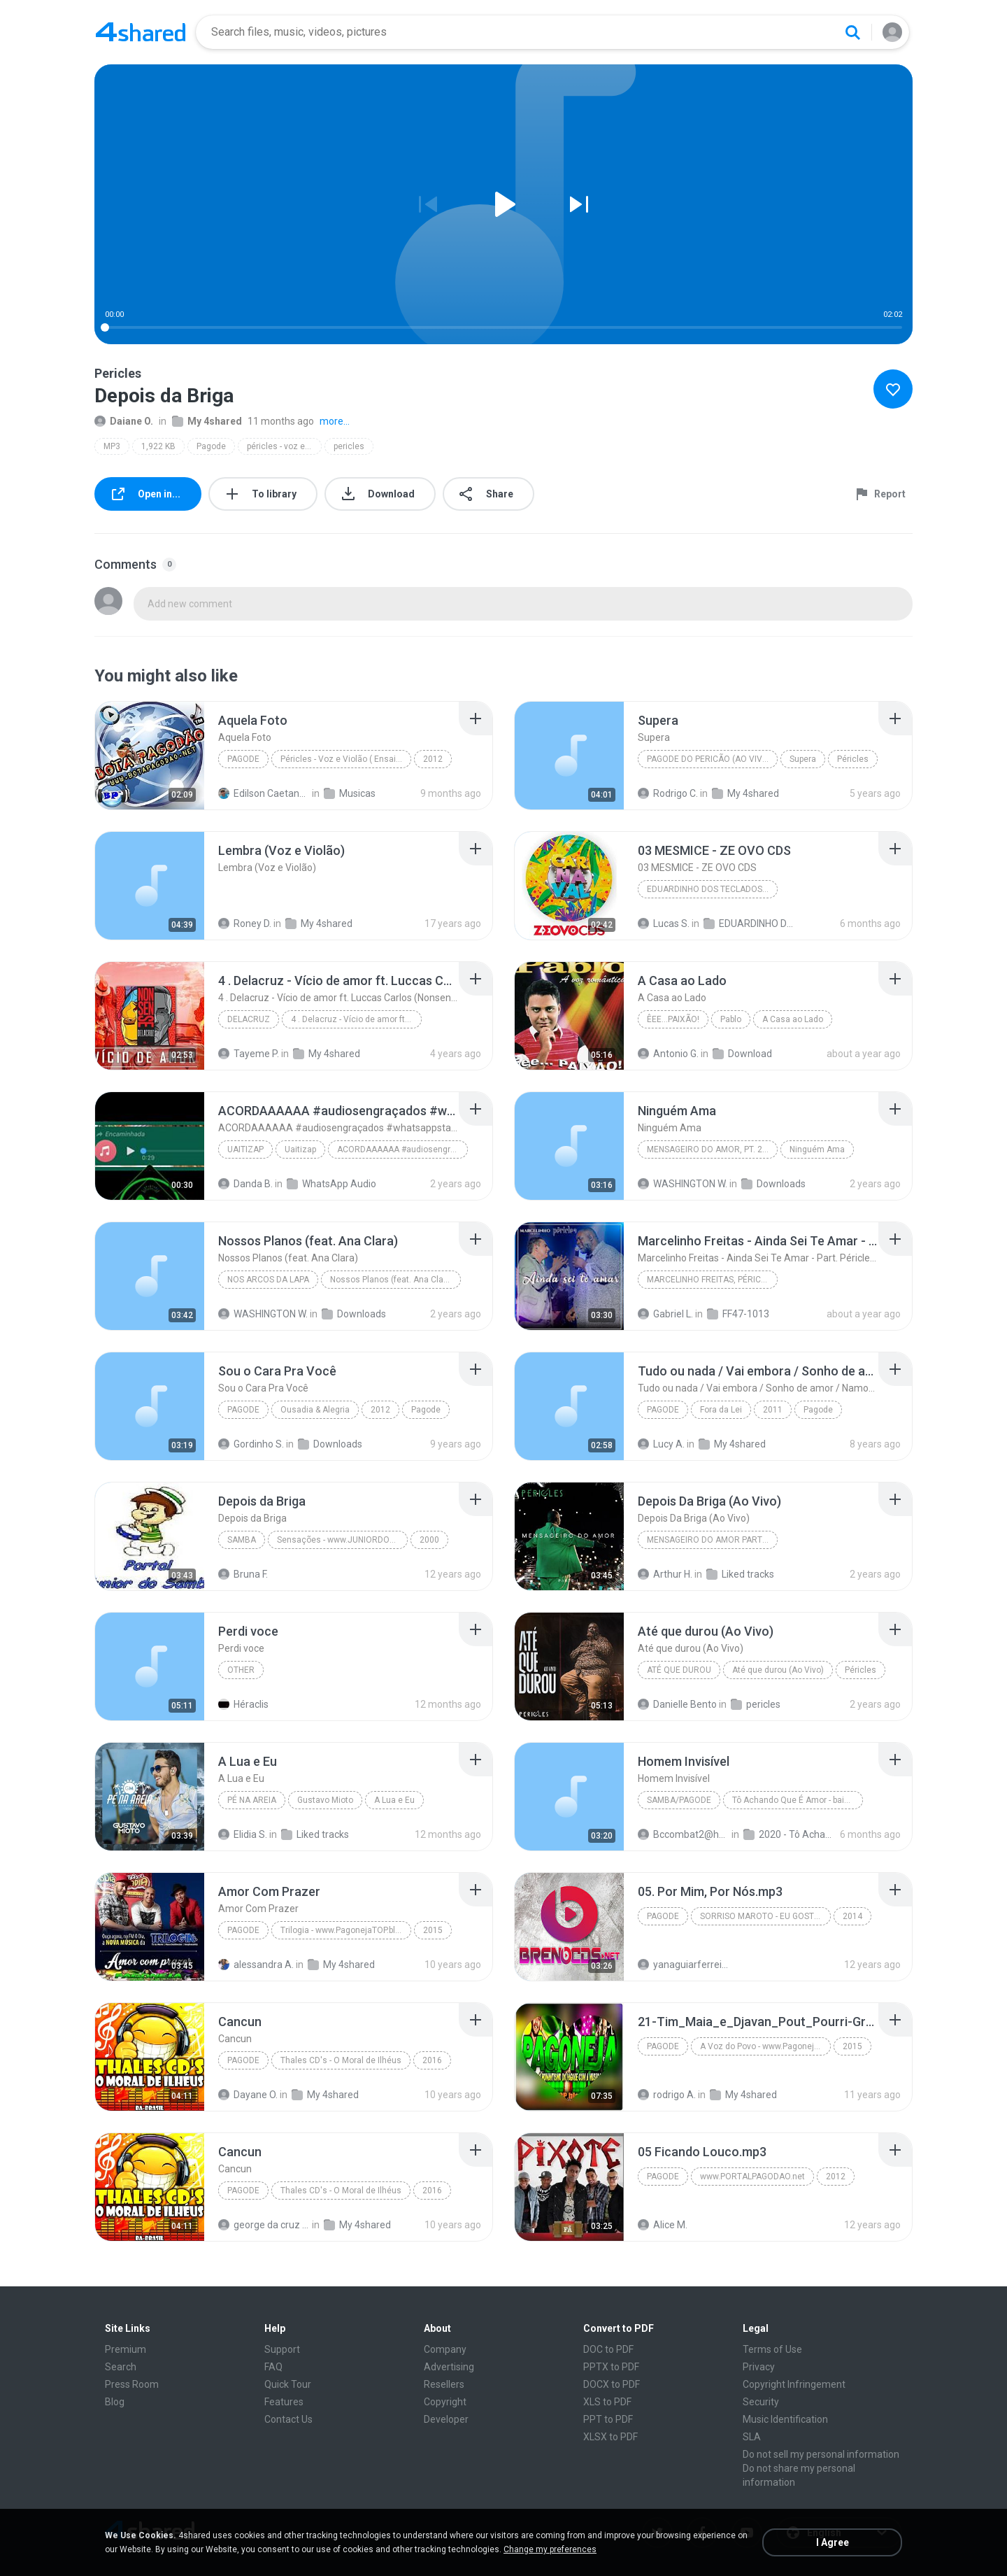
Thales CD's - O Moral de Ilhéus (340, 2060)
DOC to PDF (608, 2349)
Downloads (773, 1183)
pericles (349, 446)
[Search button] (852, 32)
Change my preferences (550, 2549)
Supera (803, 759)
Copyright (445, 2401)
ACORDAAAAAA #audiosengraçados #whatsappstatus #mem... (402, 1149)
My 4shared (207, 421)
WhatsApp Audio (331, 1183)
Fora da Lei (721, 1410)
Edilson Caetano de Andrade (264, 793)
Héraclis (243, 1704)
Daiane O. (123, 421)
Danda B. (245, 1183)
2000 (429, 1540)
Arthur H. (665, 1574)
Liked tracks (740, 1574)
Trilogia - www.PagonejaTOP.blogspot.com (345, 1930)
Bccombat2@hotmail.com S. (683, 1834)
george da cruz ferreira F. (264, 2224)
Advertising (449, 2366)
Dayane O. (248, 2094)
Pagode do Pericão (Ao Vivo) (709, 759)
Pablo (730, 1019)
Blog (114, 2401)
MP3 (111, 446)
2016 (432, 2060)
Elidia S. (242, 1834)
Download (742, 1053)
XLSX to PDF (610, 2436)
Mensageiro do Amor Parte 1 (710, 1540)
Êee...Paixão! (673, 1019)
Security (761, 2401)
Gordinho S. (251, 1444)
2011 (773, 1410)
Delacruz (248, 1019)
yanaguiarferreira (683, 1964)
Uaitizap (245, 1149)
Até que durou (679, 1670)
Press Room (132, 2384)
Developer (446, 2419)
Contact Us (288, 2419)
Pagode (211, 446)
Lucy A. (661, 1444)
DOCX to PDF (611, 2384)
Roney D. (244, 923)
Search (120, 2366)
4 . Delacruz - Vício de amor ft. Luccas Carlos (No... (356, 1019)
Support (282, 2349)
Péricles (853, 759)
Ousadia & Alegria (315, 1410)
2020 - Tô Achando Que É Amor (789, 1834)
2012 (433, 759)
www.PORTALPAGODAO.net (752, 2176)
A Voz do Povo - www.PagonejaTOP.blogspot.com (765, 2046)
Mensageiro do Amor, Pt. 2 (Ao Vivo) (712, 1149)
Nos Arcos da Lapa (268, 1280)
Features (283, 2401)
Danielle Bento (677, 1704)
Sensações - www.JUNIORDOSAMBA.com (342, 1540)
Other (241, 1670)
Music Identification (785, 2419)
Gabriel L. (665, 1313)
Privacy (759, 2366)
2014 (852, 1916)
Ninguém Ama (817, 1149)
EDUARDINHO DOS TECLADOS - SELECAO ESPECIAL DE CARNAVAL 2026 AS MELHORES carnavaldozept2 (749, 923)
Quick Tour (287, 2384)
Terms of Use (772, 2349)
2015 (433, 1930)
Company (445, 2349)
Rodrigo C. (668, 793)
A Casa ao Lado (792, 1019)
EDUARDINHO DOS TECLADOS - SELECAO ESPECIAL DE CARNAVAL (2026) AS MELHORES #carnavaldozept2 (712, 889)
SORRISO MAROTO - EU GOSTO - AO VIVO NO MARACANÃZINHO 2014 (765, 1916)
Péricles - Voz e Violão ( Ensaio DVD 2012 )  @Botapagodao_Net (345, 759)
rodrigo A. (667, 2094)
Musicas (350, 793)
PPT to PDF (608, 2419)
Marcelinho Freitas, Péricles (711, 1280)
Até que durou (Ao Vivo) (778, 1670)
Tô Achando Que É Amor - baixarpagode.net (797, 1800)
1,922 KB (158, 446)
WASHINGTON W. (682, 1183)
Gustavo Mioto (325, 1800)
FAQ (273, 2366)
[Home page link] (140, 32)
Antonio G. (668, 1053)
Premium (125, 2349)
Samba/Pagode (679, 1800)
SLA (752, 2436)
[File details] (149, 755)
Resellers (444, 2384)
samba (241, 1540)
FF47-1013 (738, 1313)
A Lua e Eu (394, 1800)
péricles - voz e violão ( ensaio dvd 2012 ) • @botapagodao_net (284, 446)
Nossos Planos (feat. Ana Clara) (392, 1280)
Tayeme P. (248, 1053)
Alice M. (662, 2224)
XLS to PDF (607, 2401)
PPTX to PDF (611, 2366)
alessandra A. (256, 1964)
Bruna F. (243, 1574)
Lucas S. (664, 923)
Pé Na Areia (251, 1800)
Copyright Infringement (794, 2384)
